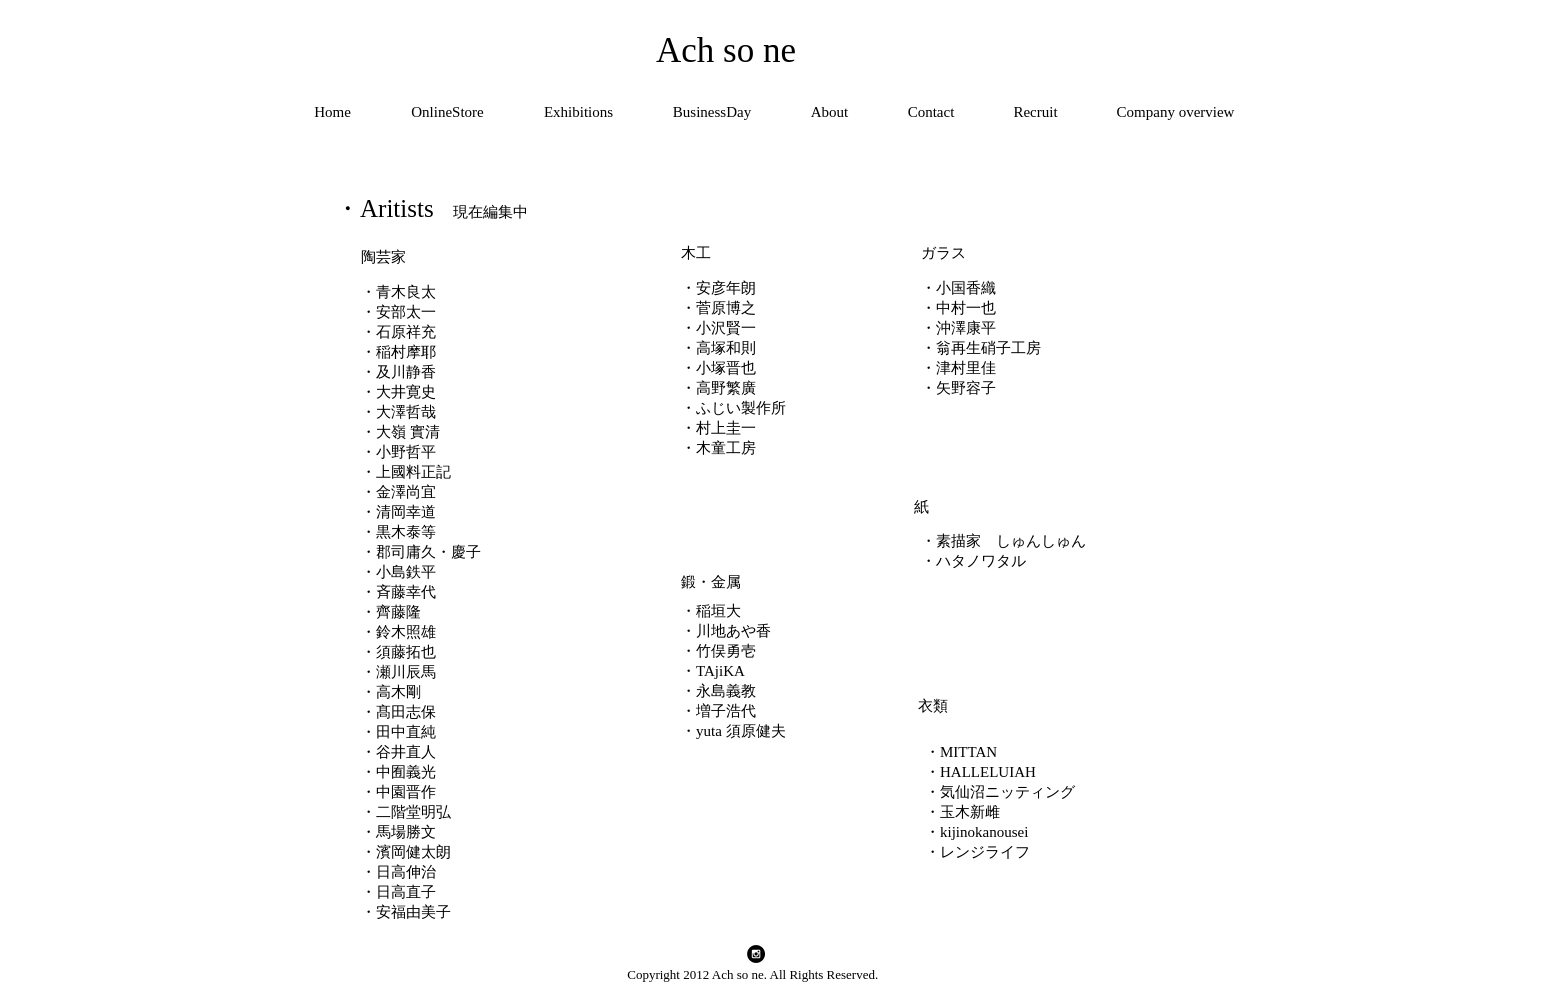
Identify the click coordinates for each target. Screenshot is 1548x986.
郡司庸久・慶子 (428, 552)
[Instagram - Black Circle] (756, 954)
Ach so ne (726, 50)
